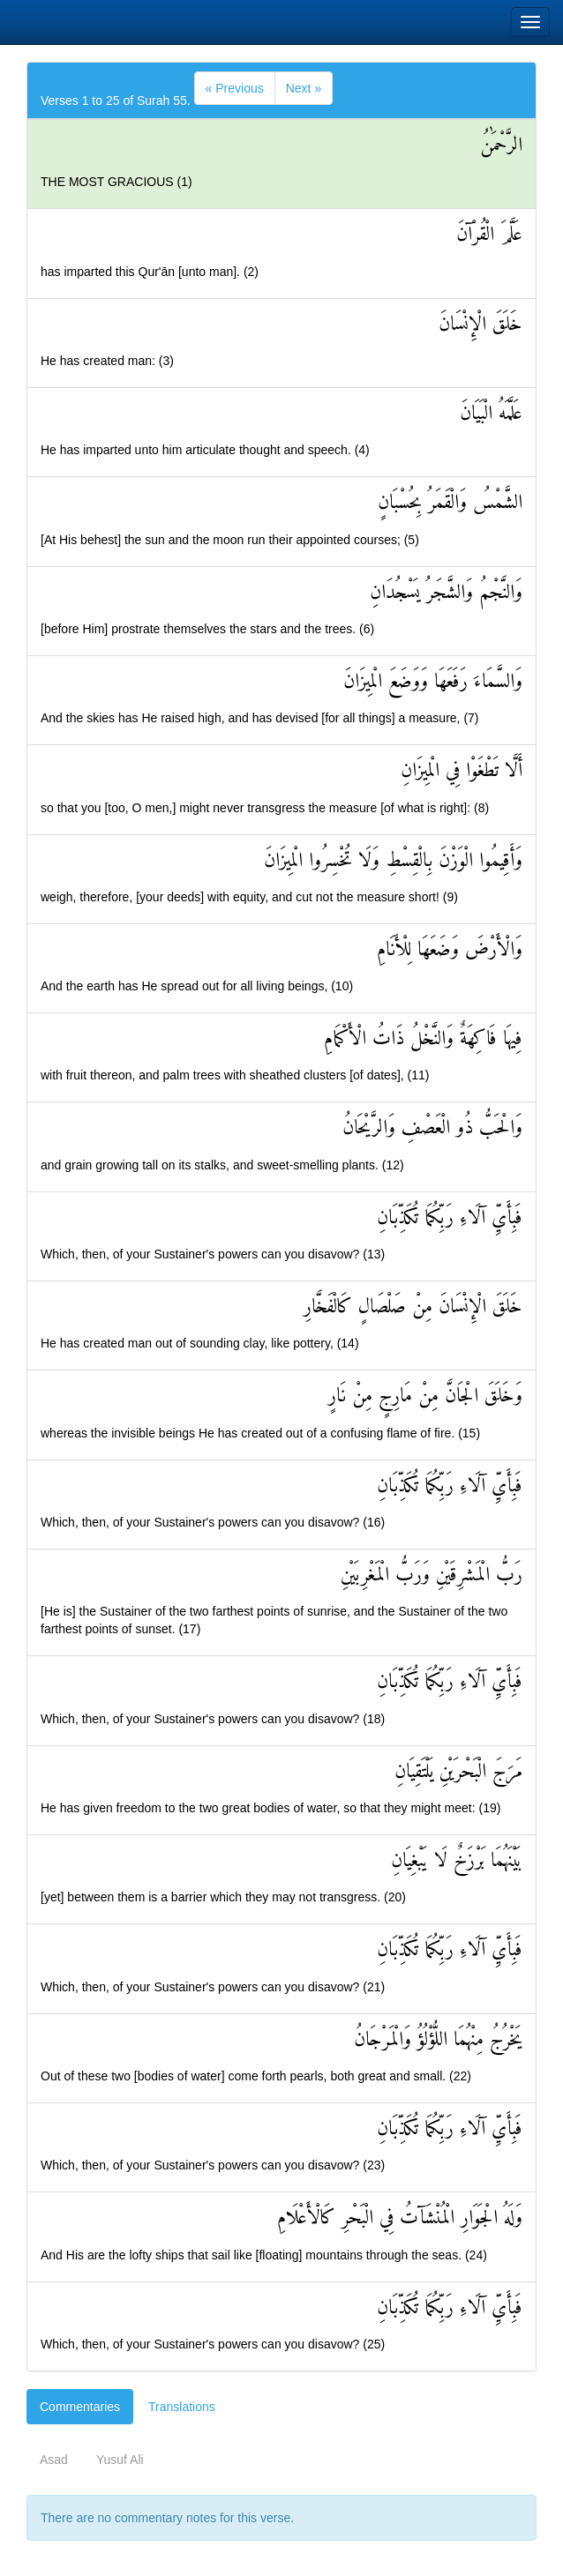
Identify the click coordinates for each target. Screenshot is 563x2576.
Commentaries (80, 2407)
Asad (54, 2460)
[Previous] (234, 88)
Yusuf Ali (120, 2460)
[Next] (303, 88)
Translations (181, 2407)
